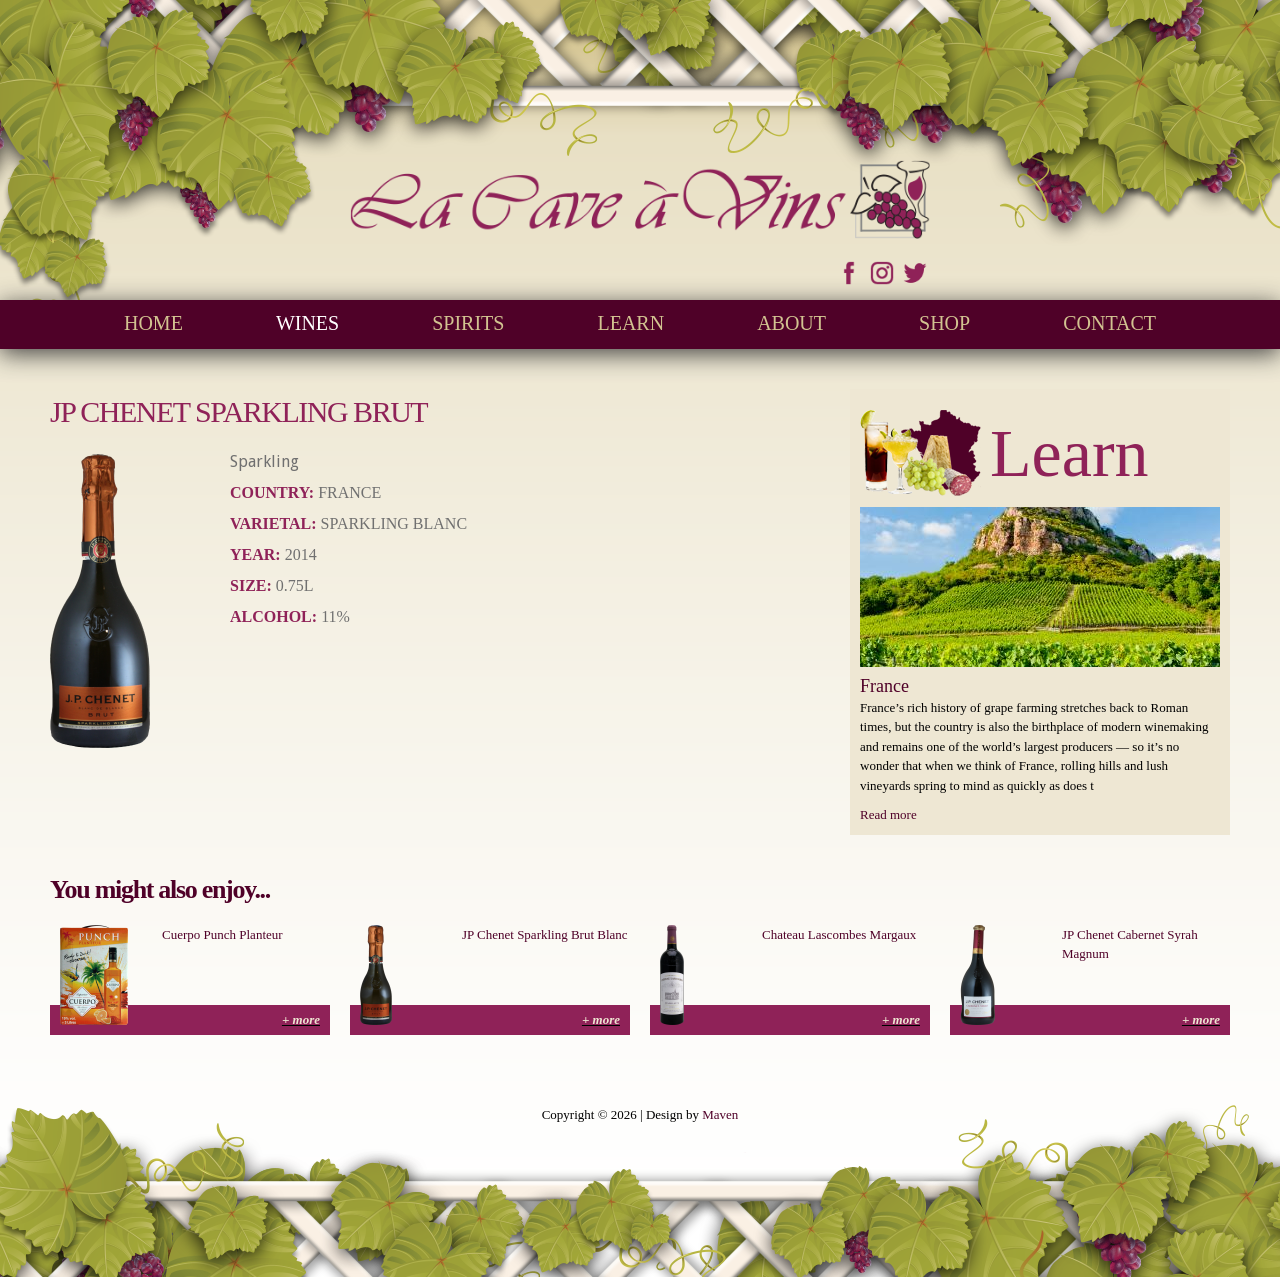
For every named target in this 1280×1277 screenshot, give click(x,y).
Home (153, 323)
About (791, 323)
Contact (1109, 323)
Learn (630, 323)
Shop (944, 323)
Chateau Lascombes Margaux (839, 934)
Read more (888, 814)
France (884, 686)
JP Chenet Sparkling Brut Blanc (545, 934)
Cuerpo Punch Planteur (222, 934)
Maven (720, 1114)
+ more (301, 1019)
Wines (307, 323)
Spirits (468, 323)
